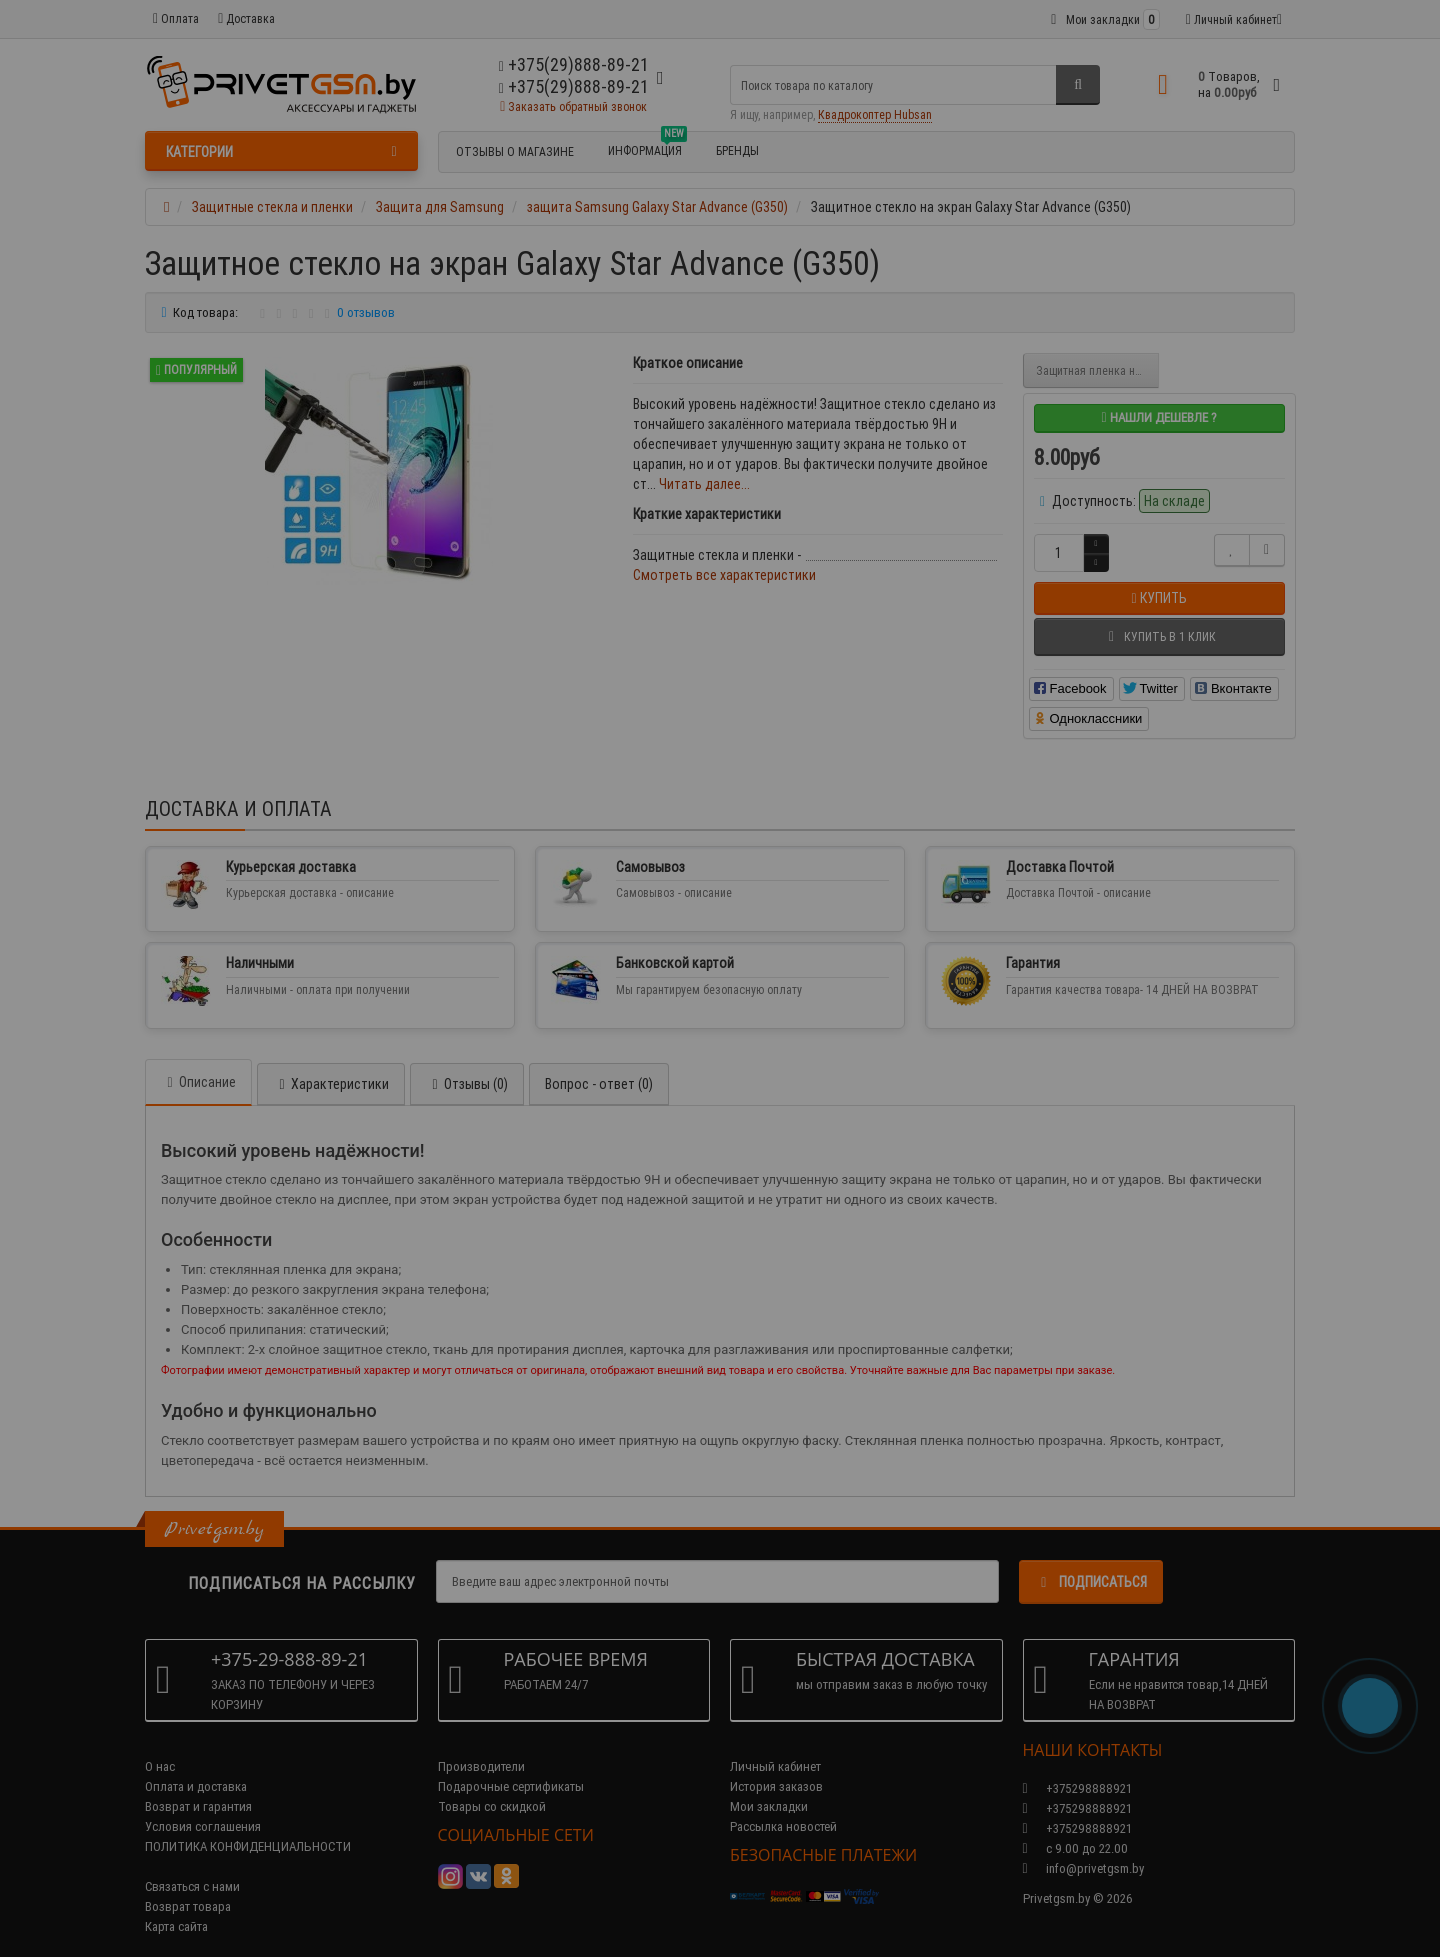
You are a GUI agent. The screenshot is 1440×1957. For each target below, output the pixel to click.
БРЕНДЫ (737, 150)
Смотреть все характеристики (724, 575)
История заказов (776, 1766)
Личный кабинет (775, 1746)
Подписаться (1091, 1562)
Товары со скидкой (492, 1786)
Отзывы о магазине (515, 151)
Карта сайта (176, 1906)
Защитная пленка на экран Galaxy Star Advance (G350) (1098, 370)
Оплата (176, 18)
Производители (481, 1746)
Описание (198, 1062)
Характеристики (331, 1064)
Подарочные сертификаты (511, 1766)
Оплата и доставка (196, 1766)
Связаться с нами (192, 1866)
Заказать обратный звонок (573, 106)
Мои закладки (769, 1786)
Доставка (246, 18)
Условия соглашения (203, 1806)
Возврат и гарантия (198, 1786)
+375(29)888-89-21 (574, 86)
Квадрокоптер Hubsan (875, 114)
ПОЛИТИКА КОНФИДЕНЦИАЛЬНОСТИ (248, 1826)
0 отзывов (366, 312)
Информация (647, 148)
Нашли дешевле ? (1158, 417)
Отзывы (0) (467, 1064)
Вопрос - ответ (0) (599, 1064)
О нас (160, 1746)
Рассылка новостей (783, 1806)
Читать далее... (704, 484)
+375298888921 (1077, 1788)
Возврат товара (188, 1886)
